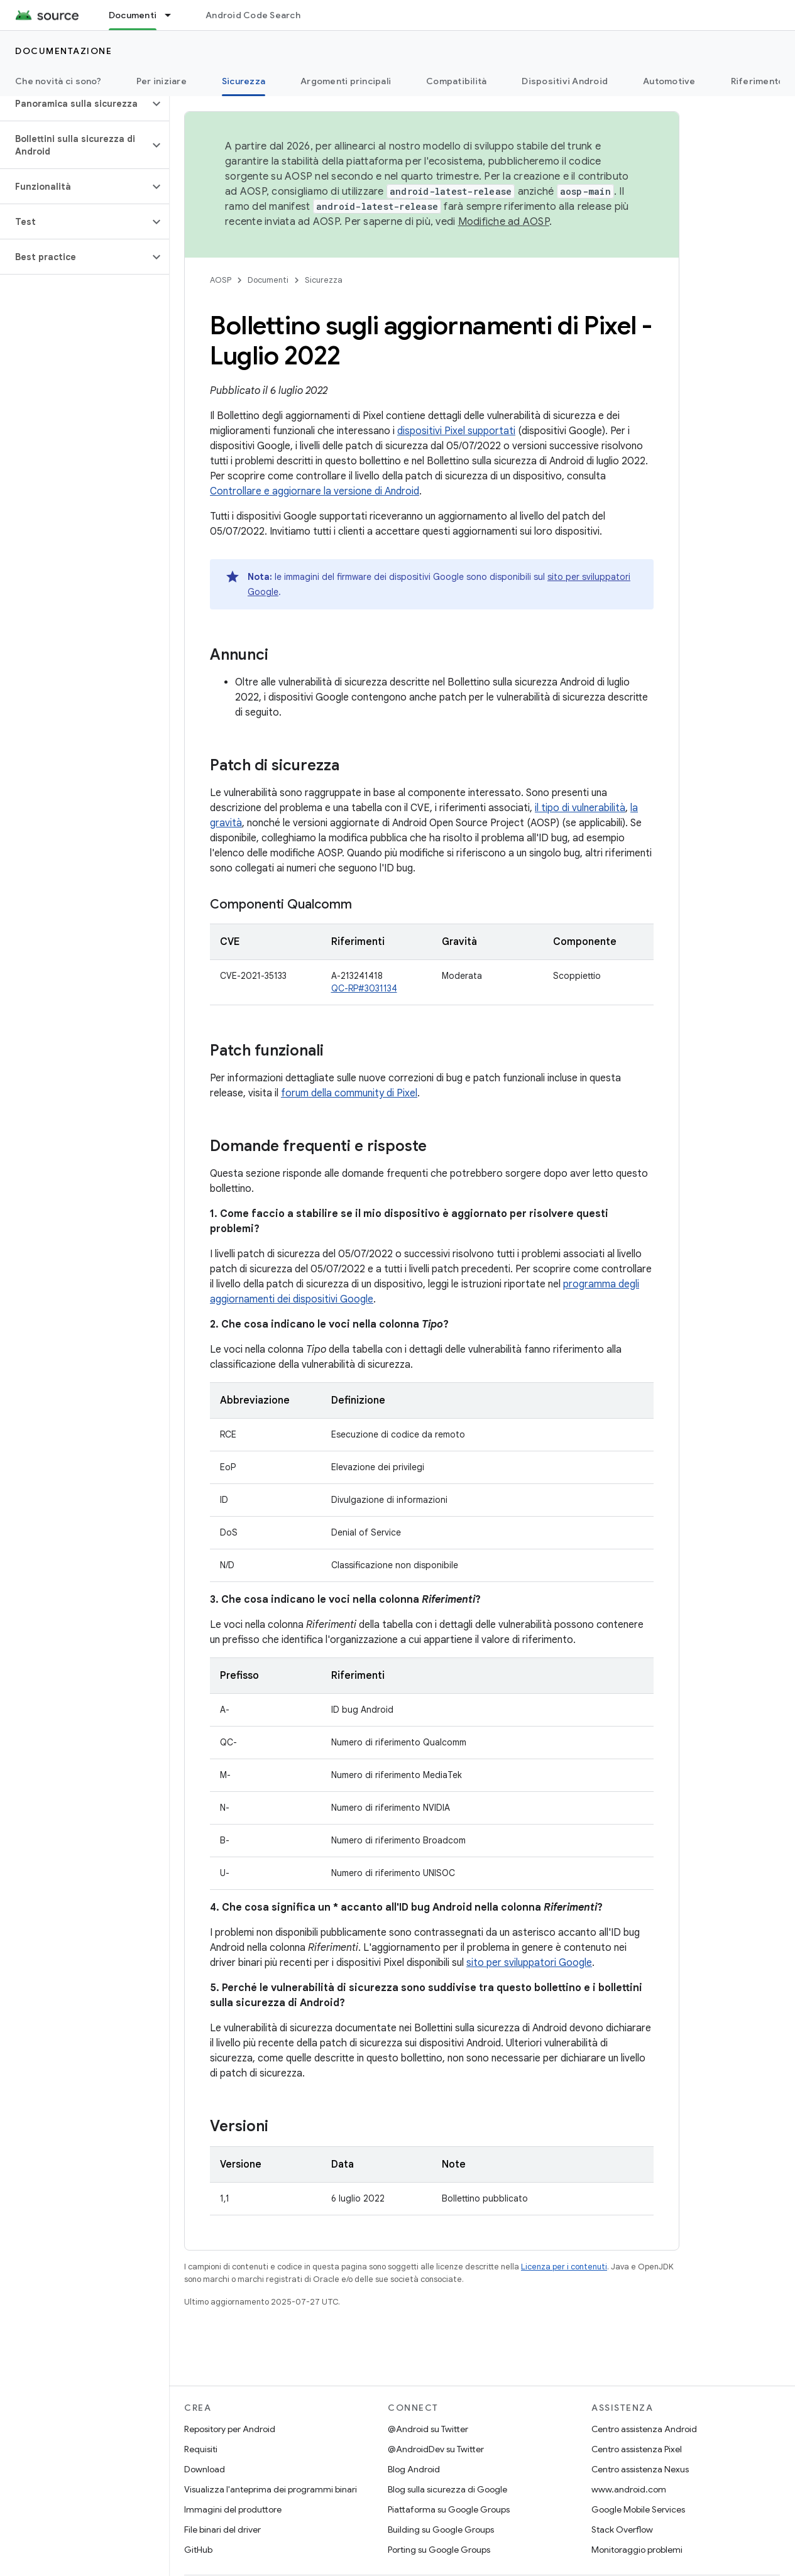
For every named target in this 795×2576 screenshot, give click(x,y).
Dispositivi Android (565, 81)
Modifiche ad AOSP (503, 222)
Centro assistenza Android (644, 2429)
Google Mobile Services (638, 2509)
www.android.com (628, 2489)
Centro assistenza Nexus (640, 2469)
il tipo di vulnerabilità (580, 808)
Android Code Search (253, 15)
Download (204, 2469)
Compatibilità (456, 81)
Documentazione (63, 51)
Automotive (669, 81)
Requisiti (200, 2449)
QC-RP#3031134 (364, 988)
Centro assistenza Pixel (636, 2449)
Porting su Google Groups (439, 2549)
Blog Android (414, 2469)
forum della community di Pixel (349, 1093)
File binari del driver (222, 2529)
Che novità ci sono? (58, 81)
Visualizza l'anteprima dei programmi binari (270, 2489)
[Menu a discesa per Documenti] (173, 15)
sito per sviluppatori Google (529, 1963)
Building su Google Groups (441, 2529)
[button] (74, 104)
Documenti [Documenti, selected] (132, 15)
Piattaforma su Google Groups (449, 2509)
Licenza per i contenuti (564, 2266)
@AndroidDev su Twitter (436, 2449)
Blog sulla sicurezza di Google (447, 2489)
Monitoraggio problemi (637, 2549)
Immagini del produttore (233, 2509)
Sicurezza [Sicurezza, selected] (243, 81)
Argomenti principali (345, 81)
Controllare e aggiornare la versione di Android (314, 491)
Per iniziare (161, 81)
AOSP (220, 280)
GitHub (198, 2549)
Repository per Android (229, 2429)
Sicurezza (324, 280)
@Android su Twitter (428, 2429)
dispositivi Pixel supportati (456, 431)
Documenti (268, 280)
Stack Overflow (622, 2529)
